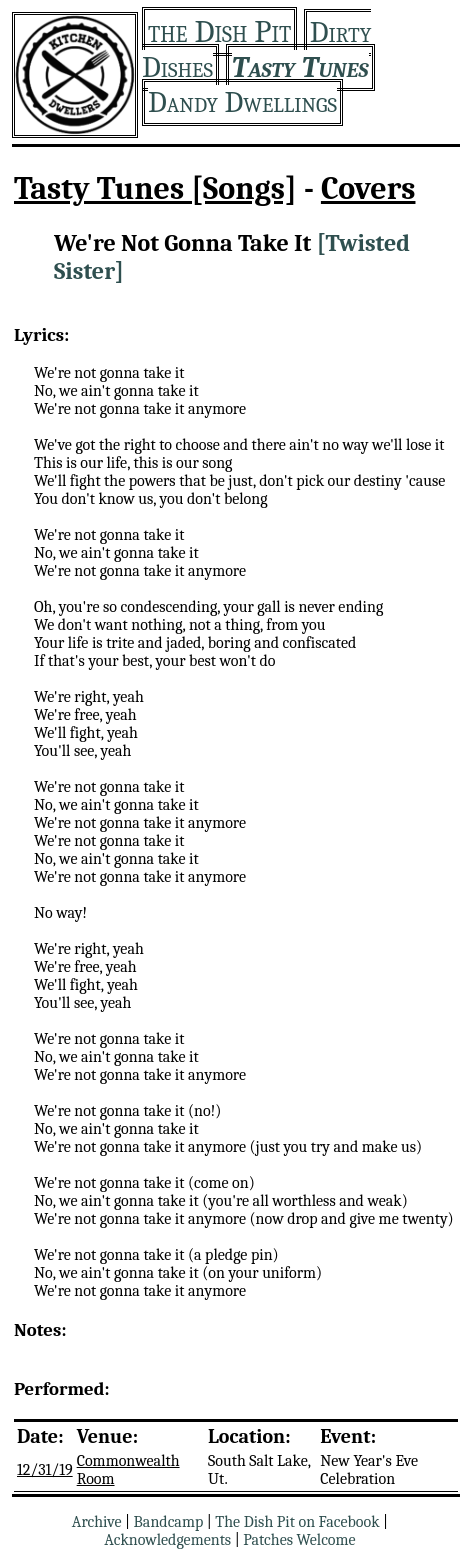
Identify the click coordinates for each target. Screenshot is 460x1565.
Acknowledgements (167, 1540)
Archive (97, 1522)
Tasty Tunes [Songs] (155, 188)
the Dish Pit (219, 31)
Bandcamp (169, 1522)
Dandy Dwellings (242, 102)
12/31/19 (45, 1470)
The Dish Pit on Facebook (297, 1522)
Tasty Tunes (300, 67)
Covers (368, 188)
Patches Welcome (299, 1540)
